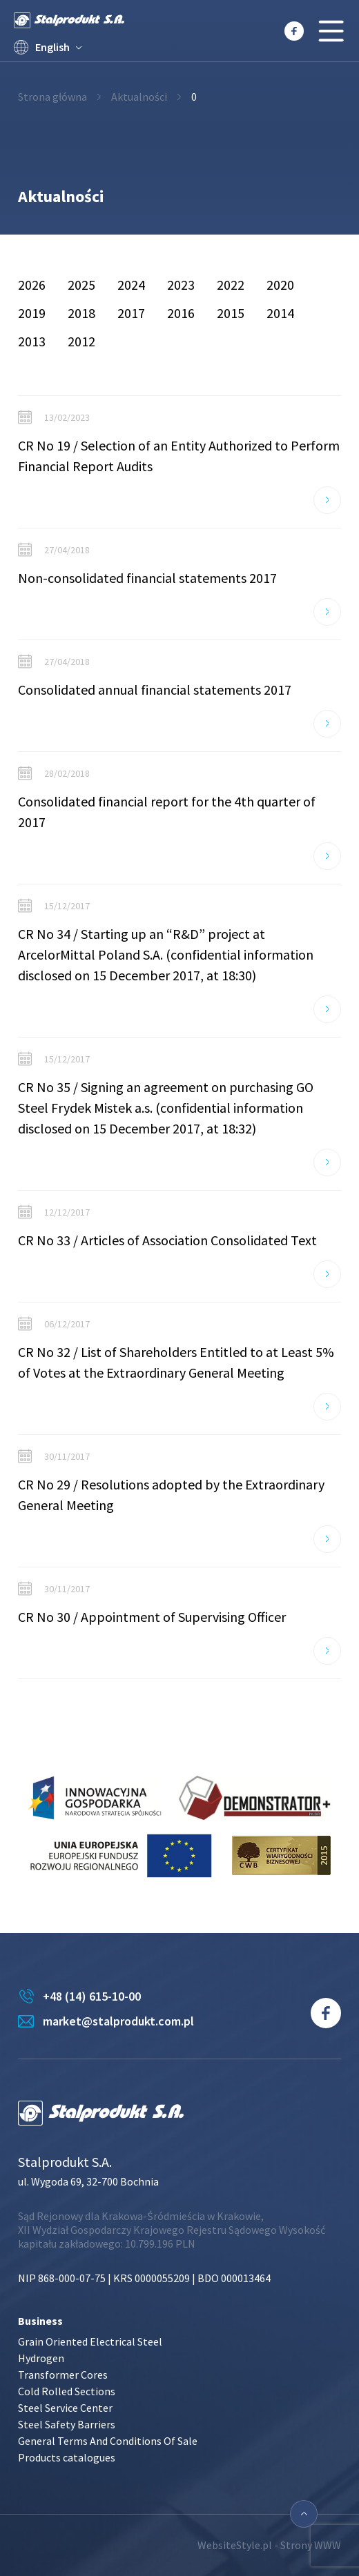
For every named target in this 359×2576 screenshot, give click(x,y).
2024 (131, 284)
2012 (81, 341)
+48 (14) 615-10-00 (92, 1996)
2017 (131, 312)
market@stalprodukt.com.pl (118, 2021)
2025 (81, 284)
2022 (230, 284)
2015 (230, 312)
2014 (280, 312)
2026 (32, 284)
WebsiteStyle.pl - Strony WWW (269, 2545)
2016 (181, 312)
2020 (280, 284)
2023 (181, 284)
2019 (32, 312)
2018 (81, 312)
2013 (32, 341)
